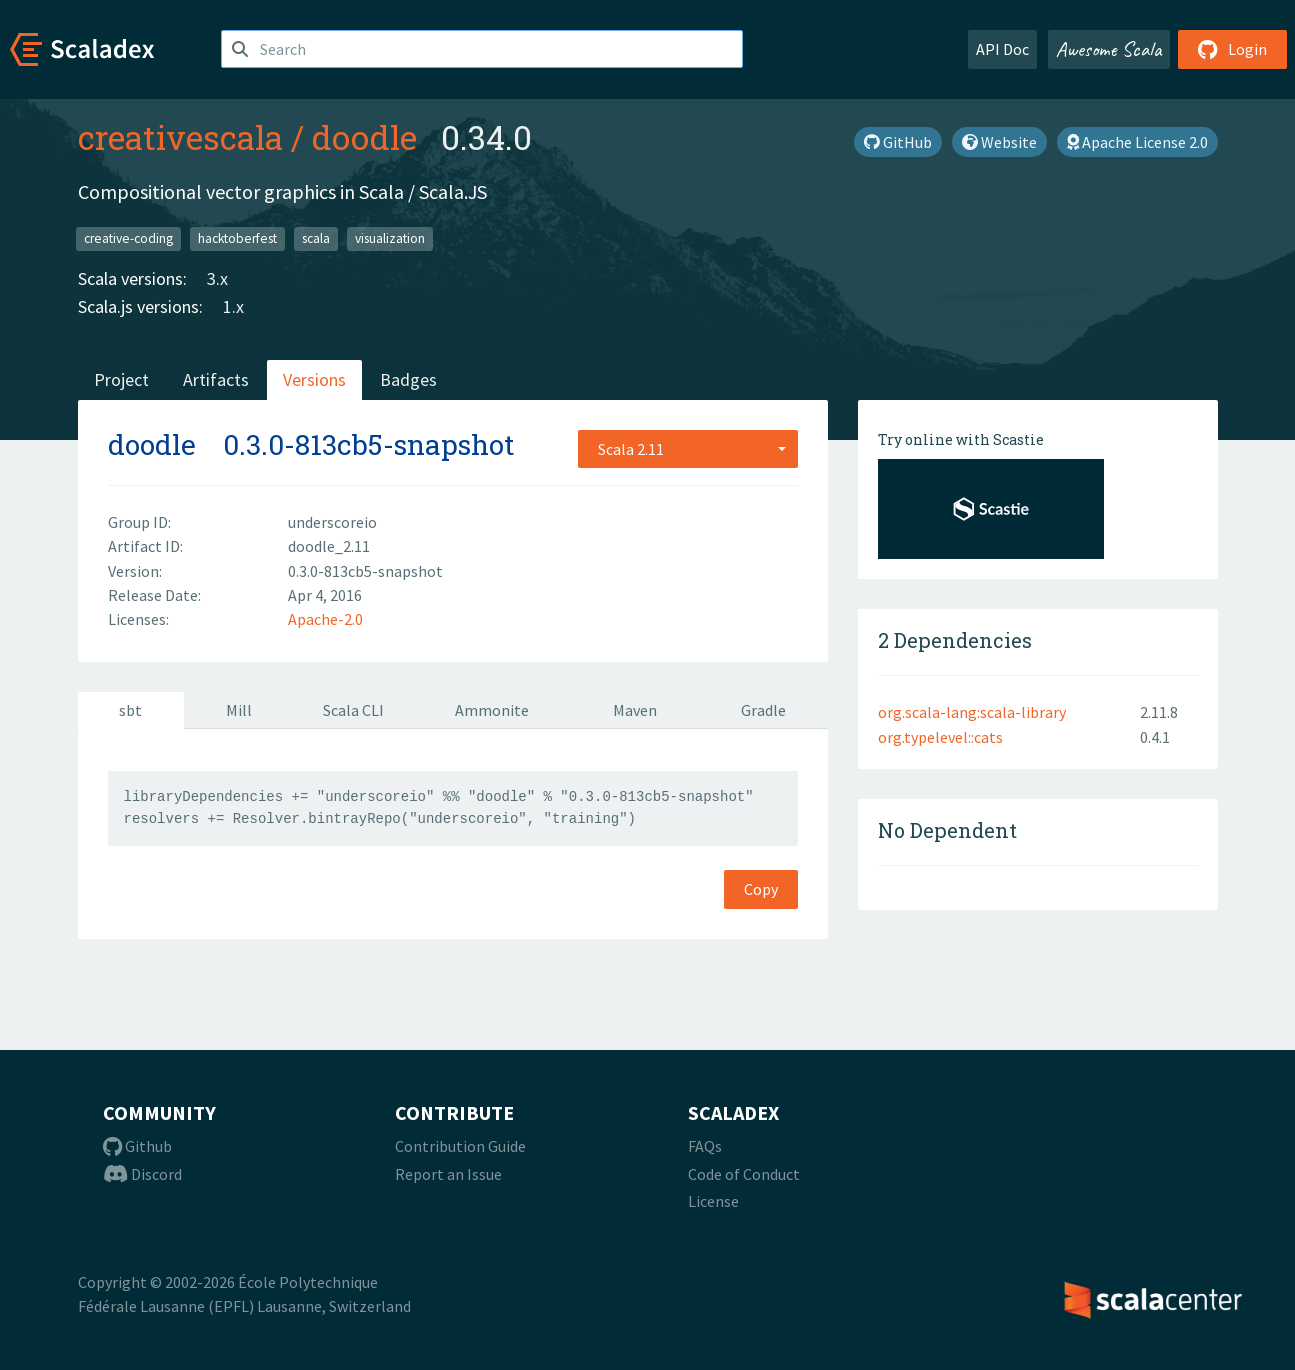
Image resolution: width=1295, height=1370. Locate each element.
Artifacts (216, 379)
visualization (390, 238)
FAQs (705, 1146)
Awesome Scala (1109, 49)
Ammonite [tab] (492, 710)
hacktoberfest (237, 238)
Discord (142, 1174)
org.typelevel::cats (940, 737)
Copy (761, 889)
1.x (233, 306)
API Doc (1002, 49)
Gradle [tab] (763, 710)
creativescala (180, 137)
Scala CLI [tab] (353, 710)
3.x (217, 278)
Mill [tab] (239, 710)
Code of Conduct (744, 1174)
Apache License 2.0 (1137, 142)
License (713, 1201)
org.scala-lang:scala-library (972, 712)
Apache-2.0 (325, 619)
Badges (408, 379)
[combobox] (688, 449)
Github (137, 1146)
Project (121, 379)
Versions (314, 379)
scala (316, 238)
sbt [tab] (130, 710)
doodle (364, 137)
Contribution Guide (460, 1146)
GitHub (898, 142)
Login (1232, 49)
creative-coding (128, 238)
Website (999, 142)
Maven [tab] (635, 710)
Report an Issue (448, 1174)
